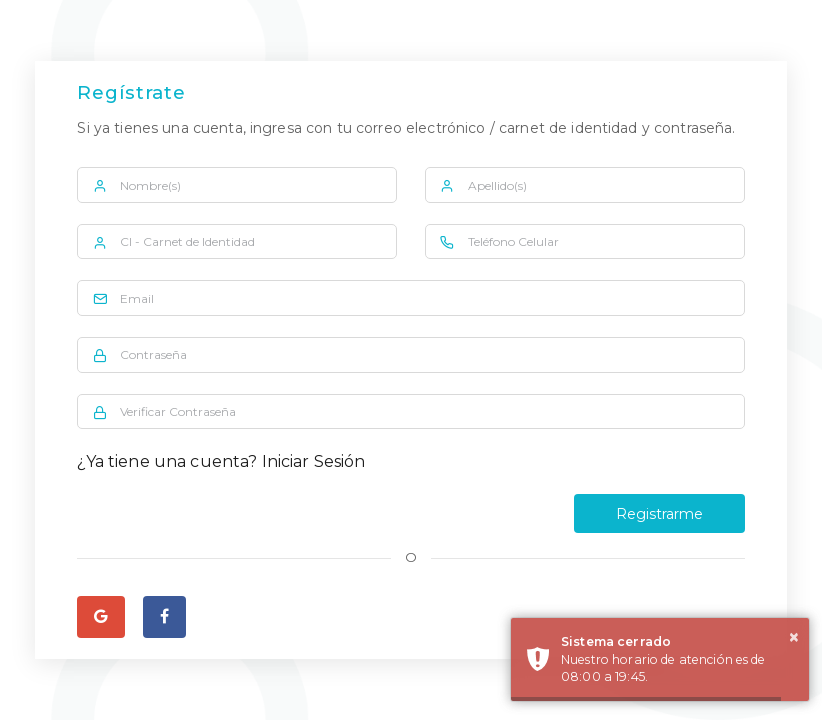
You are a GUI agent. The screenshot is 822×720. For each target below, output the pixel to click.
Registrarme (659, 514)
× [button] (794, 637)
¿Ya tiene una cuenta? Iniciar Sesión (221, 461)
